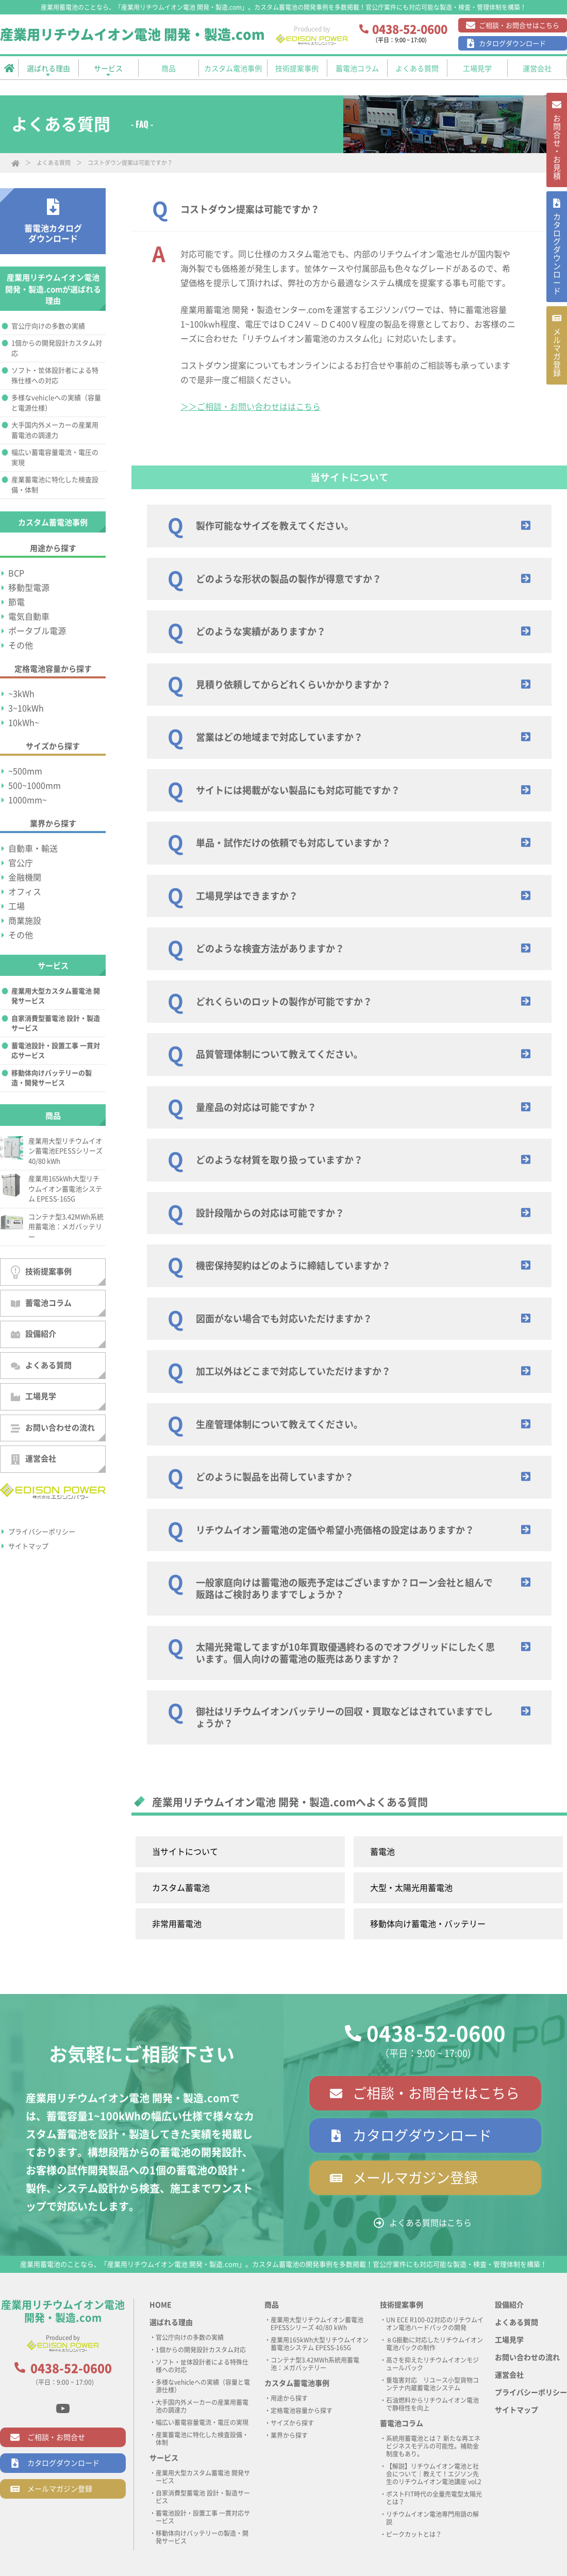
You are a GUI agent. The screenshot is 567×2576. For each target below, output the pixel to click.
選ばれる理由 (171, 2322)
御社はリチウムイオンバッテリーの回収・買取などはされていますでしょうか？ (344, 1717)
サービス (163, 2458)
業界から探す (289, 2435)
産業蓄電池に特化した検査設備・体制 (54, 484)
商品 (271, 2304)
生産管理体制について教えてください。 (279, 1424)
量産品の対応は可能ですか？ (256, 1107)
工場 (16, 906)
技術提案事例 (41, 1272)
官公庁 (20, 863)
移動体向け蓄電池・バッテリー (428, 1924)
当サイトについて (185, 1852)
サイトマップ (28, 1546)
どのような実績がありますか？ (261, 631)
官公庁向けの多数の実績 (48, 326)
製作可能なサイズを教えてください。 (275, 525)
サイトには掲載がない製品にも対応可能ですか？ (298, 790)
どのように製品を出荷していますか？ (275, 1477)
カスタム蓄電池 (181, 1888)
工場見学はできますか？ (247, 896)
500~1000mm (34, 786)
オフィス (24, 892)
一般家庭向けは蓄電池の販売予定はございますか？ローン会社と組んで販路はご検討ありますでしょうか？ (344, 1588)
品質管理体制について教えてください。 (279, 1054)
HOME (160, 2304)
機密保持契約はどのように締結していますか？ (293, 1265)
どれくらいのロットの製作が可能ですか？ (284, 1001)
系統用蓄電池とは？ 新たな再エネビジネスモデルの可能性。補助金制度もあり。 (433, 2446)
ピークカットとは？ (414, 2534)
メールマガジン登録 (415, 2178)
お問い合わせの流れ (53, 1428)
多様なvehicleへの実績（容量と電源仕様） (56, 402)
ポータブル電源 (37, 631)
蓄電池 (382, 1852)
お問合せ (556, 152)
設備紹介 (33, 1334)
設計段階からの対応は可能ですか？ (270, 1213)
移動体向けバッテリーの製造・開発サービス (51, 1078)
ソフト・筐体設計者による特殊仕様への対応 (54, 375)
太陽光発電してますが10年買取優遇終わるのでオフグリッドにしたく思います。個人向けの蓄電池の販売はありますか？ (345, 1653)
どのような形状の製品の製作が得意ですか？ (288, 579)
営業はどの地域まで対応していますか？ (279, 737)
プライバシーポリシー (41, 1531)
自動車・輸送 (33, 848)
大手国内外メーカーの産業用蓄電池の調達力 (54, 430)
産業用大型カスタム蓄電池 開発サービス (55, 996)
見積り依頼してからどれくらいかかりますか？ (293, 684)
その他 (20, 645)
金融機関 (24, 877)
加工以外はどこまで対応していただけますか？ (293, 1371)
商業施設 (24, 921)
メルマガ (556, 380)
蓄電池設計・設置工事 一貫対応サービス (55, 1050)
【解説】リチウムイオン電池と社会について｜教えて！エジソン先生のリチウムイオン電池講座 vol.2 (433, 2474)
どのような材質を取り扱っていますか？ (279, 1160)
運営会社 (33, 1459)
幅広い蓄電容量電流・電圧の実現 (54, 457)
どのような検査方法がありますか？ (270, 948)
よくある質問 (54, 162)
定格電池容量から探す (301, 2410)
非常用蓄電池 (177, 1924)
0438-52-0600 (436, 2033)
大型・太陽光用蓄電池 (411, 1888)
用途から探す (289, 2398)
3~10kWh (26, 708)
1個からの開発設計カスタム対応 (56, 348)
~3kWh (21, 694)
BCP (16, 573)
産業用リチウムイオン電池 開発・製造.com (132, 34)
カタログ (556, 271)
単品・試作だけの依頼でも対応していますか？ (293, 842)
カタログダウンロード (512, 43)
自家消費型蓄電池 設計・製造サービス (55, 1023)
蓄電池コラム (41, 1303)
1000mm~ (27, 800)
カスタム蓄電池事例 (296, 2383)
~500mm (25, 771)
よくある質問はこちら (430, 2223)
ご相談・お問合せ (56, 2437)
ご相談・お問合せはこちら (519, 25)
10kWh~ (23, 723)
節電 (16, 602)
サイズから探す (292, 2423)
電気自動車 (28, 616)
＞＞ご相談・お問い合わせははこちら (250, 407)
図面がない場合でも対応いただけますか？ (284, 1318)
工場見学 (33, 1396)
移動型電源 (28, 588)
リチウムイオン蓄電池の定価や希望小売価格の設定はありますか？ (335, 1530)
